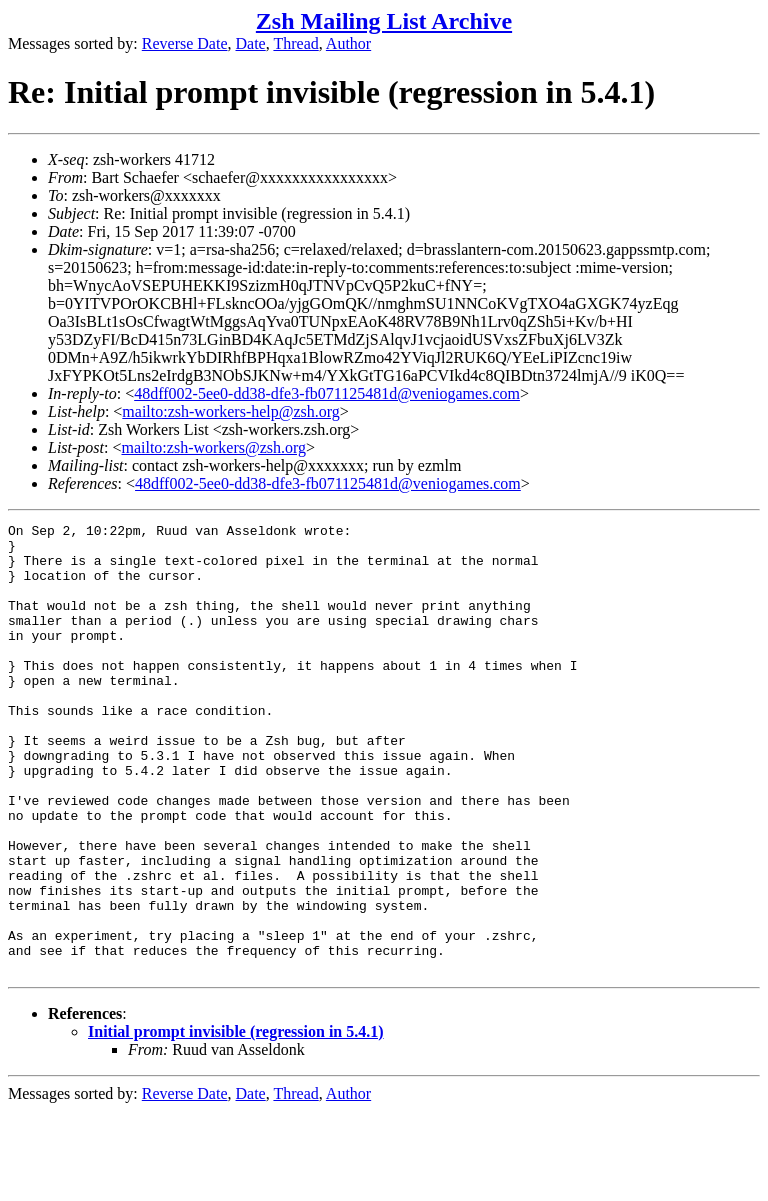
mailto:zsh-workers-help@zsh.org (231, 411)
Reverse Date (185, 43)
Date (251, 43)
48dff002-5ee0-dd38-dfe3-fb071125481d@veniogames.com (327, 393)
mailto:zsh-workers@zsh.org (213, 447)
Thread (295, 43)
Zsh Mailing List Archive (384, 21)
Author (348, 43)
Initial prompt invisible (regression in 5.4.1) (236, 1121)
